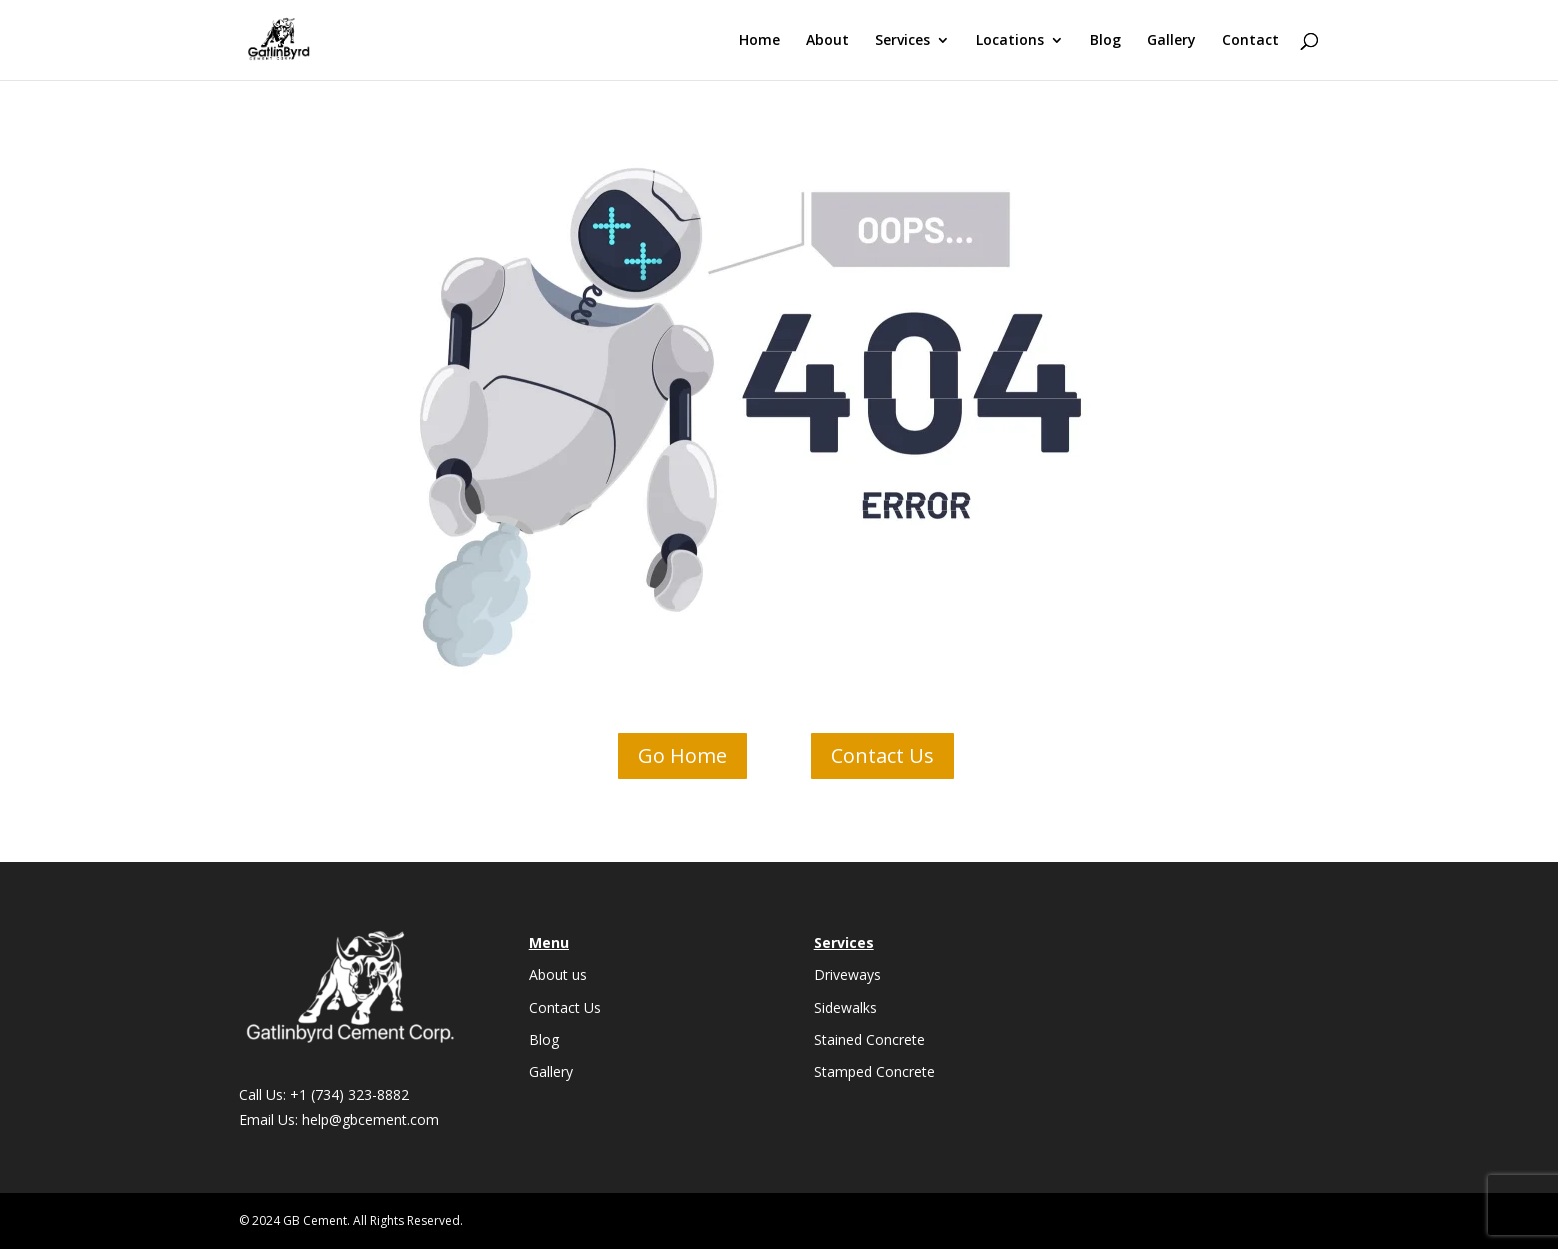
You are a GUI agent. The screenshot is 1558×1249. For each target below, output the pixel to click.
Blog (1105, 41)
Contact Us (882, 755)
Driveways (847, 974)
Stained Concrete (869, 1039)
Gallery (1171, 41)
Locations (1010, 41)
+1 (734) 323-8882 (349, 1094)
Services (902, 41)
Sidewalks (845, 1007)
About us (558, 974)
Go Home (682, 755)
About (827, 41)
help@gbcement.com (370, 1119)
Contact (1250, 41)
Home (759, 41)
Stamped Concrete (874, 1071)
